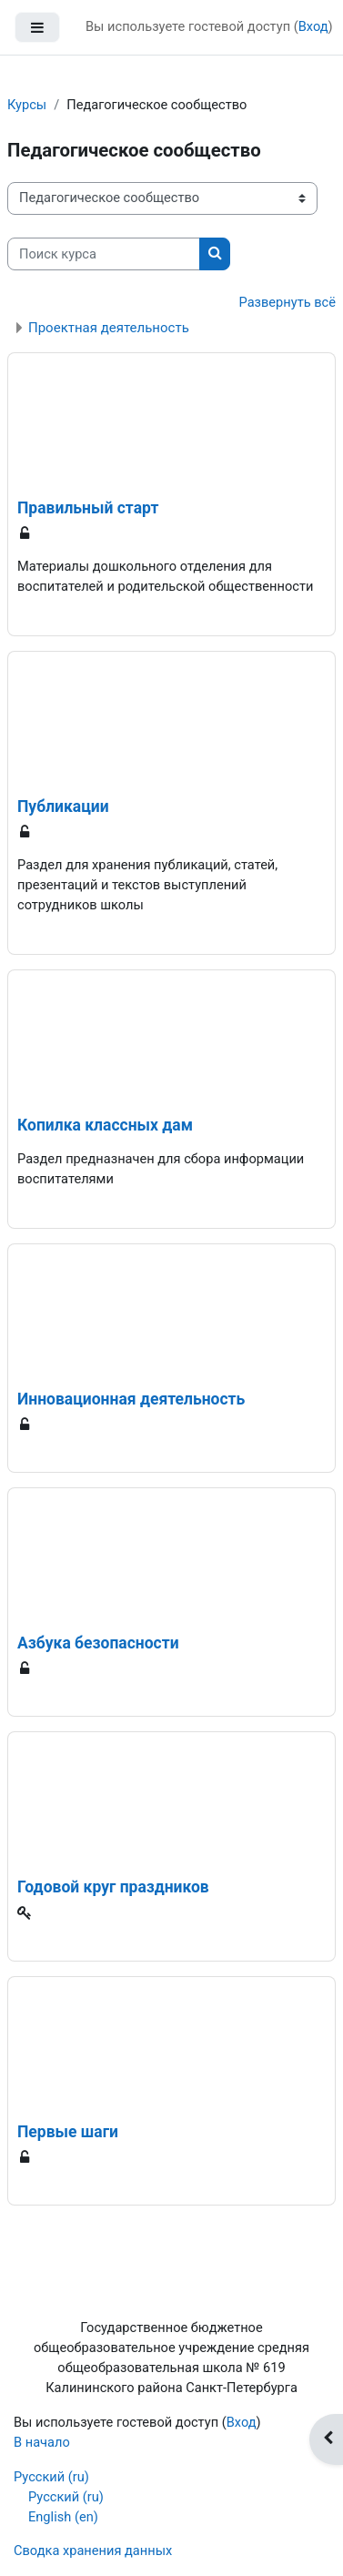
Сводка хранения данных (93, 2550)
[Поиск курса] (103, 254)
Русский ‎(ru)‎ (51, 2477)
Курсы (26, 104)
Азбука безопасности (98, 1643)
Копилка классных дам (105, 1125)
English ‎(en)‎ (63, 2517)
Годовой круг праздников (113, 1887)
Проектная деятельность (108, 327)
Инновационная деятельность (131, 1399)
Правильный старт (87, 508)
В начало (42, 2442)
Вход (313, 26)
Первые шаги (67, 2132)
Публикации (63, 806)
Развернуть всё (287, 302)
